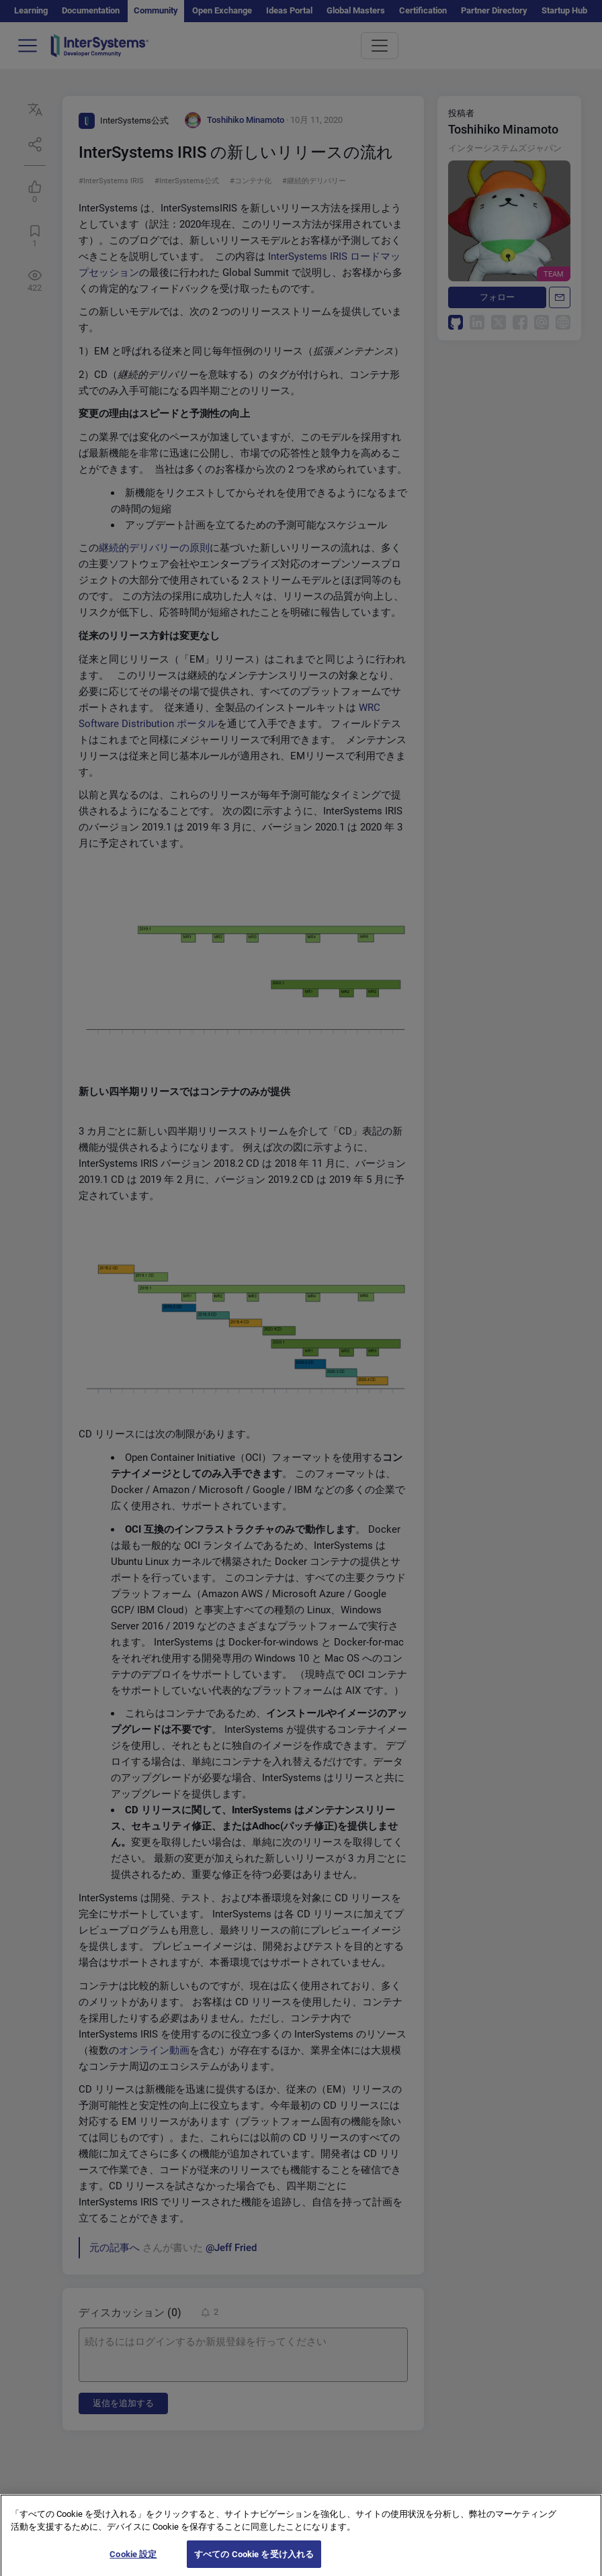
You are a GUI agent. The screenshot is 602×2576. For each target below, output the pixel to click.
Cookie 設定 (133, 2562)
